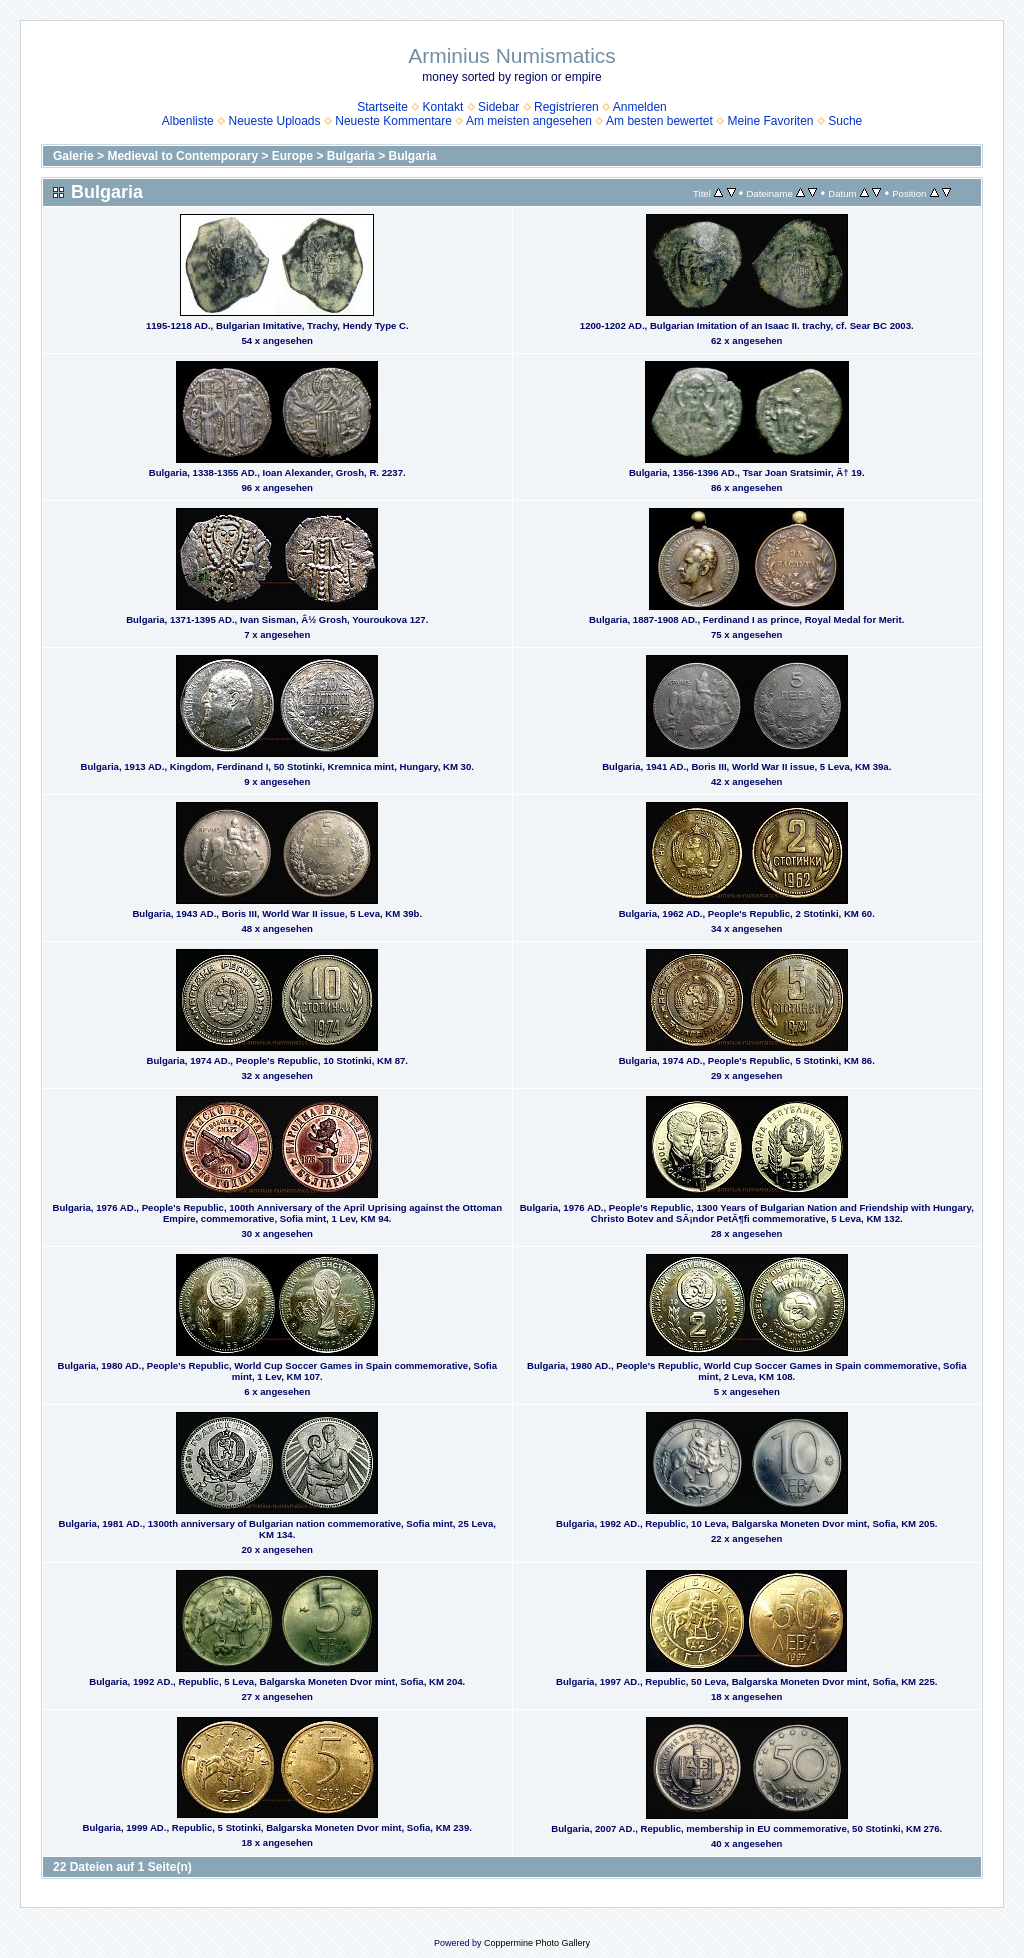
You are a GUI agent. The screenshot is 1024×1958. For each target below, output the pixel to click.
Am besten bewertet (659, 121)
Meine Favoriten (770, 121)
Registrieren (566, 107)
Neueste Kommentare (393, 121)
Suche (845, 121)
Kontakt (443, 107)
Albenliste (188, 121)
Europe (292, 156)
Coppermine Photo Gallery (537, 1943)
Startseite (382, 107)
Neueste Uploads (274, 121)
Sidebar (498, 107)
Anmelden (640, 107)
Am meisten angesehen (529, 121)
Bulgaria (351, 156)
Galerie (73, 156)
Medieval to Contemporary (182, 156)
